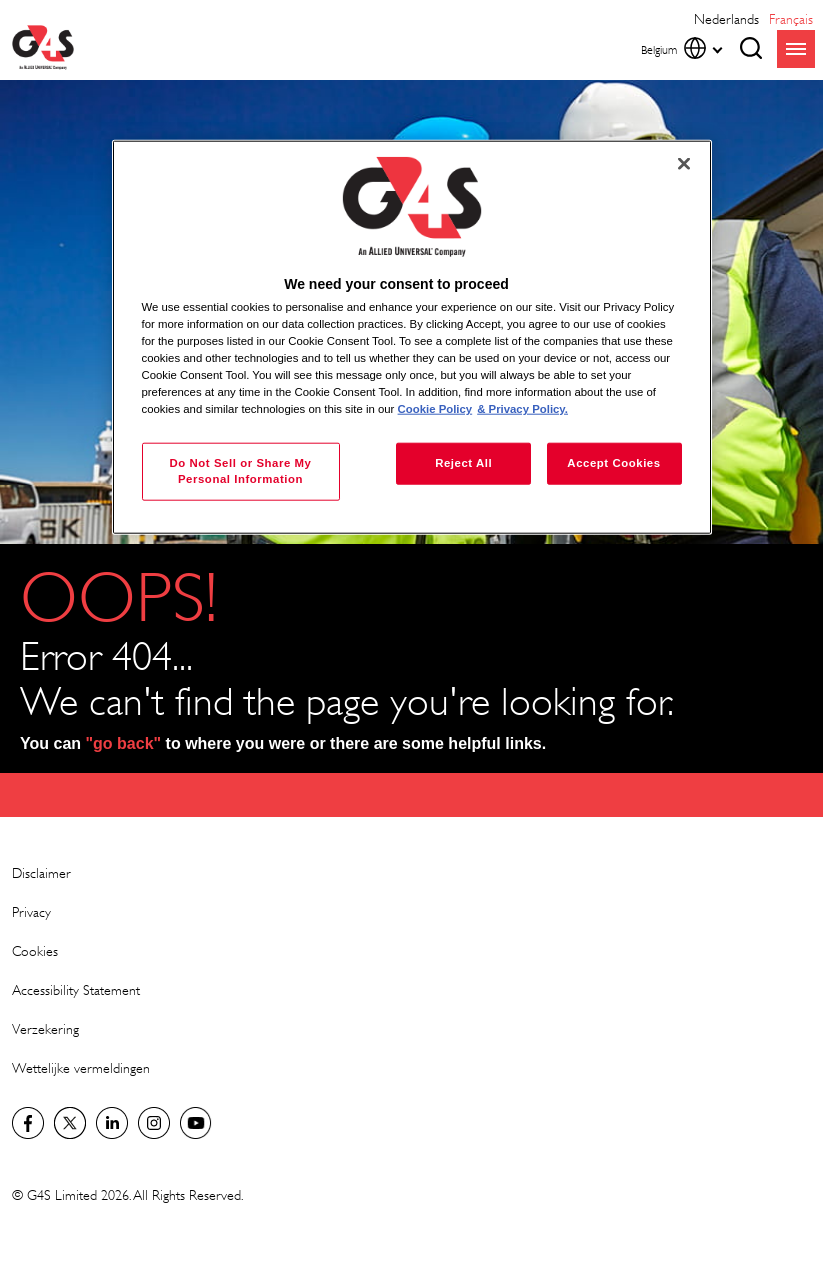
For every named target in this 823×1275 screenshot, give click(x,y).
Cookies (35, 950)
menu (796, 49)
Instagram (154, 1123)
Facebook (28, 1123)
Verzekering (45, 1028)
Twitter (70, 1123)
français (791, 18)
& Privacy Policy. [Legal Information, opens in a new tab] (522, 409)
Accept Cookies (613, 463)
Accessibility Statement (76, 989)
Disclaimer (41, 872)
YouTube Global (196, 1123)
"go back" (124, 743)
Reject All (463, 463)
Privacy (31, 911)
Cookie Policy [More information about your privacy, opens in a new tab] (435, 409)
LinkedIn (112, 1123)
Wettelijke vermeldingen (81, 1067)
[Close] (684, 164)
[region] (412, 337)
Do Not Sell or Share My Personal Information (240, 471)
